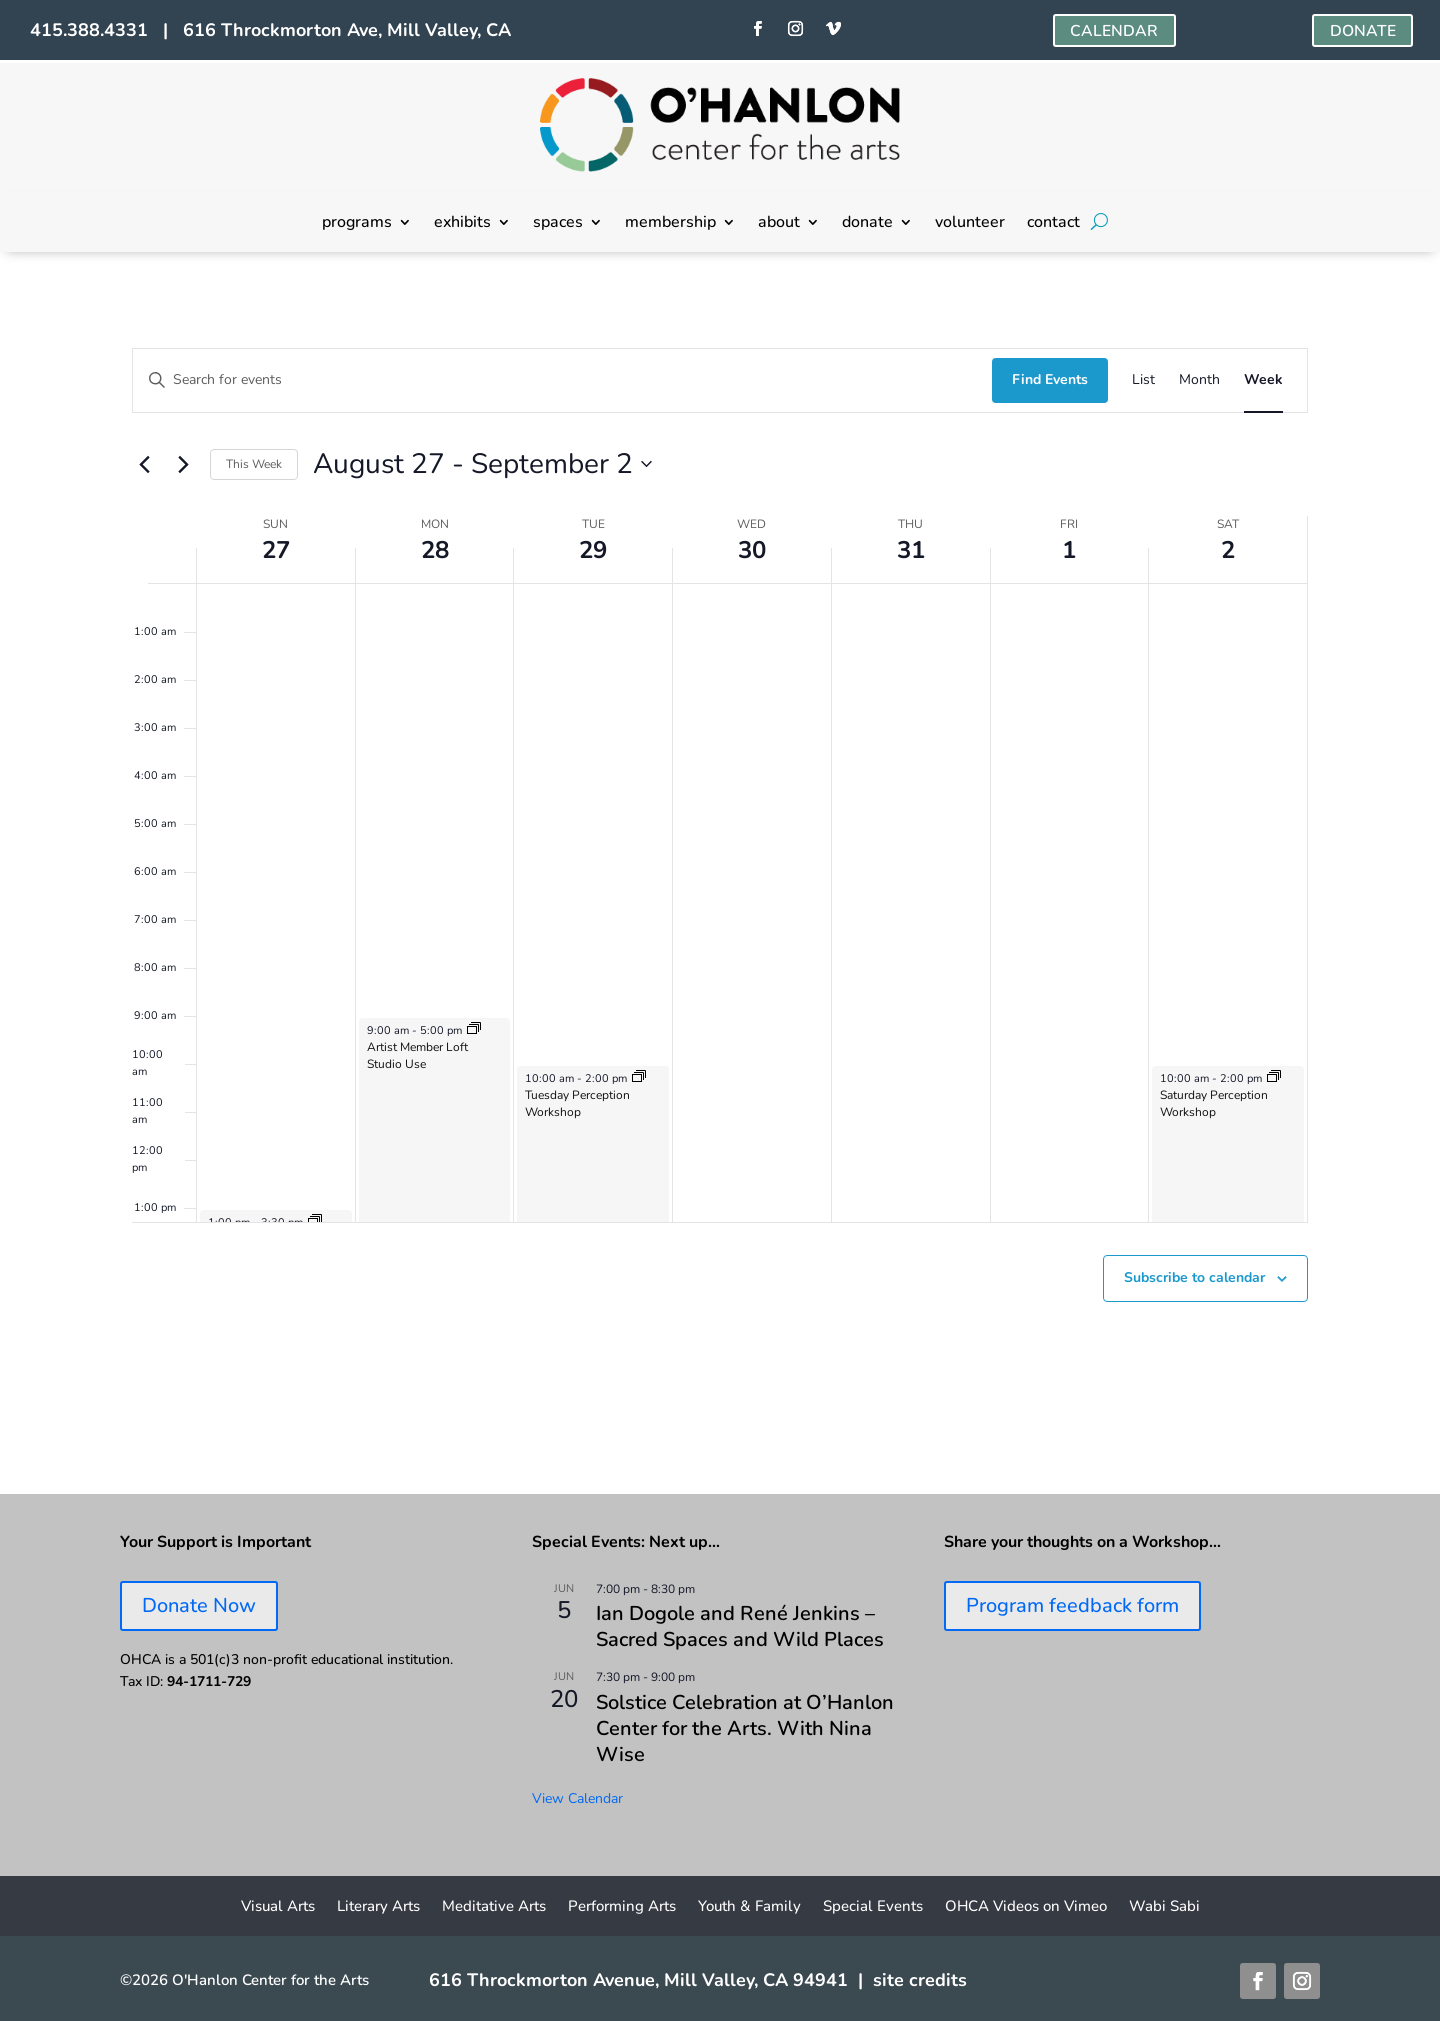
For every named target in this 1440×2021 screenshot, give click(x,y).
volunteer (970, 224)
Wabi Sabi (1164, 1907)
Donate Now (199, 1605)
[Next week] (183, 464)
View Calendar (577, 1798)
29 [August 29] (593, 550)
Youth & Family (749, 1907)
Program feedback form (1072, 1605)
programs (357, 224)
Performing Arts (622, 1907)
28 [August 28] (435, 550)
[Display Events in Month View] (1199, 380)
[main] (720, 873)
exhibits (462, 224)
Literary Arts (378, 1907)
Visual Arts (278, 1907)
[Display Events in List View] (1143, 380)
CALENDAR (1114, 31)
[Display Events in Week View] (1263, 380)
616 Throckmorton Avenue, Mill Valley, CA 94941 (638, 1980)
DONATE (1362, 31)
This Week (254, 464)
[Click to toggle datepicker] (482, 465)
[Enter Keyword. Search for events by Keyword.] (562, 380)
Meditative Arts (494, 1907)
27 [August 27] (276, 550)
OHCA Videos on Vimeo (1026, 1907)
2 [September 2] (1228, 550)
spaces (558, 224)
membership (670, 224)
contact (1053, 224)
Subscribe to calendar (1194, 1277)
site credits (920, 1980)
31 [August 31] (911, 550)
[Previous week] (144, 464)
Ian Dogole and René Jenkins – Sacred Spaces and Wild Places (740, 1626)
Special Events (873, 1907)
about (779, 224)
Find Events (1050, 379)
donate (867, 224)
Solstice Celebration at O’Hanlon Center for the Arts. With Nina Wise (745, 1728)
